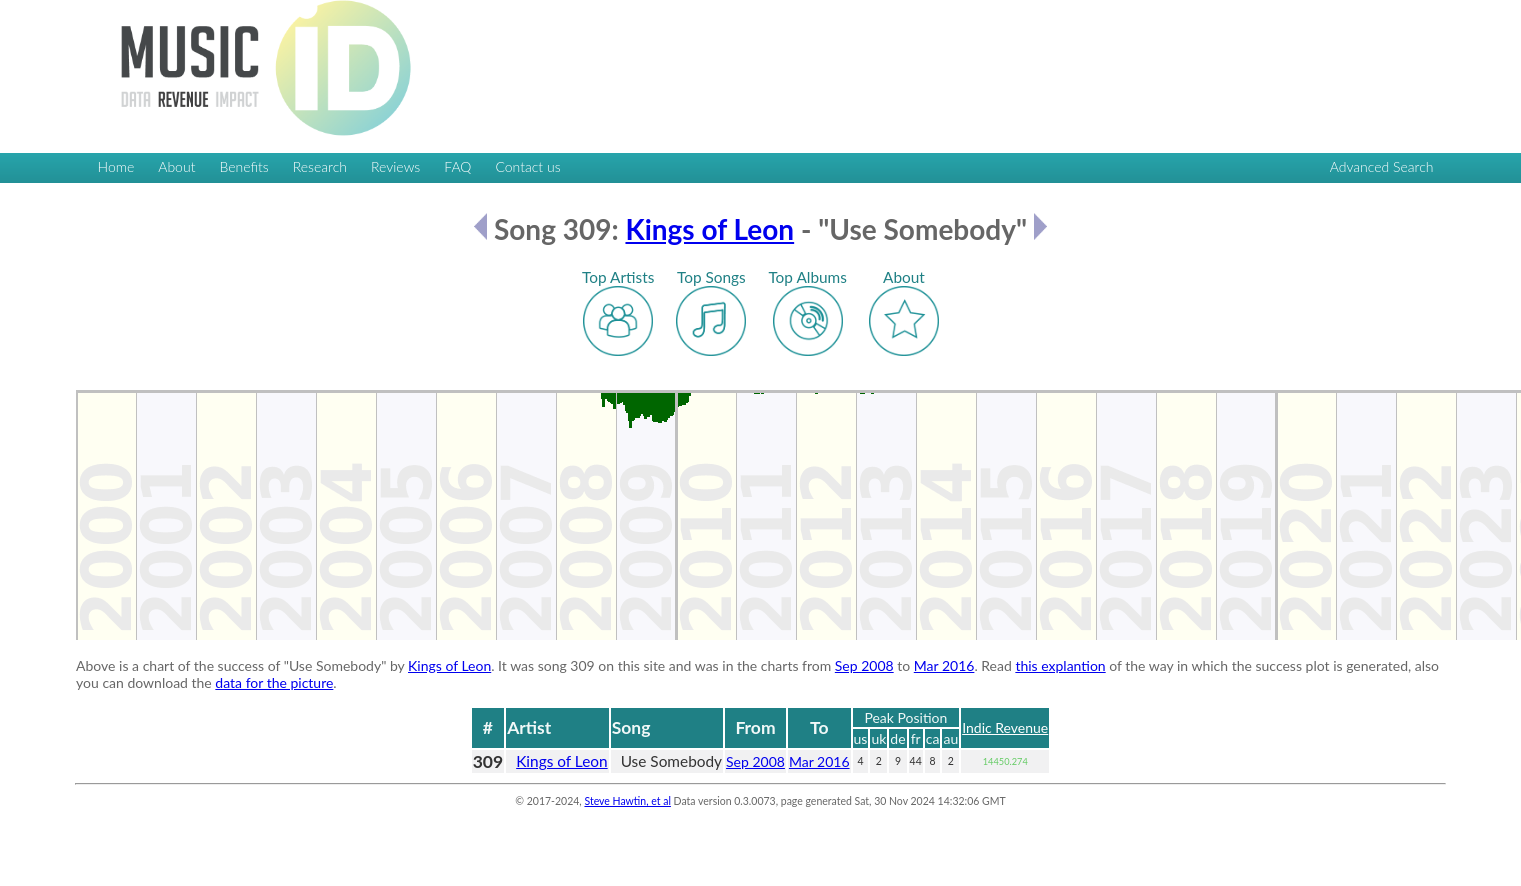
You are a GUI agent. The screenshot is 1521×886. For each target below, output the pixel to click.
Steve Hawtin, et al (627, 801)
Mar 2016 (944, 665)
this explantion (1060, 665)
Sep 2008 (864, 665)
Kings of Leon (709, 229)
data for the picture (274, 682)
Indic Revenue (1005, 727)
